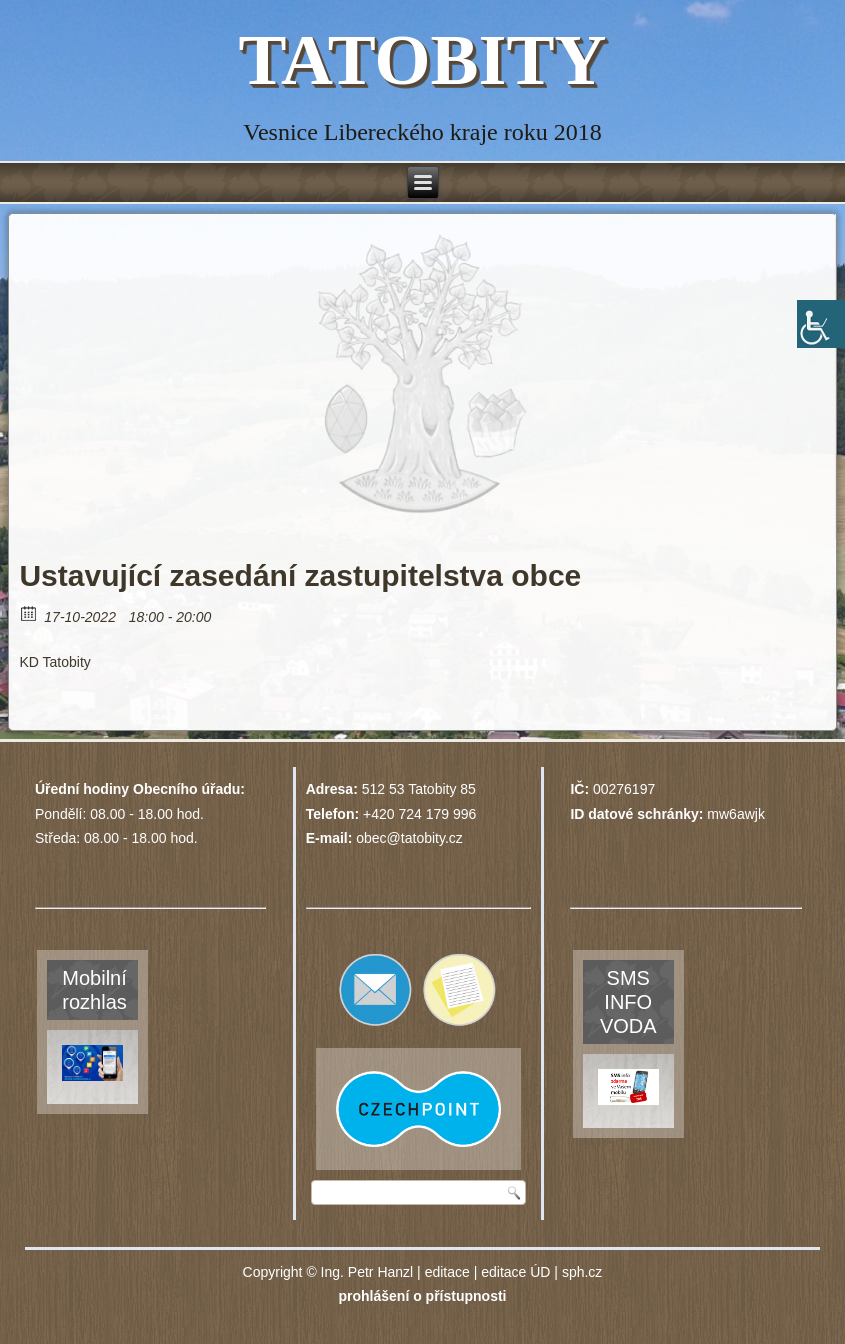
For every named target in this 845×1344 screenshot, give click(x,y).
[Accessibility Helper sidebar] (821, 324)
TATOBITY (422, 60)
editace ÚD (515, 1272)
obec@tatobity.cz (409, 838)
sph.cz (582, 1272)
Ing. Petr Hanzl (367, 1272)
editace (447, 1272)
